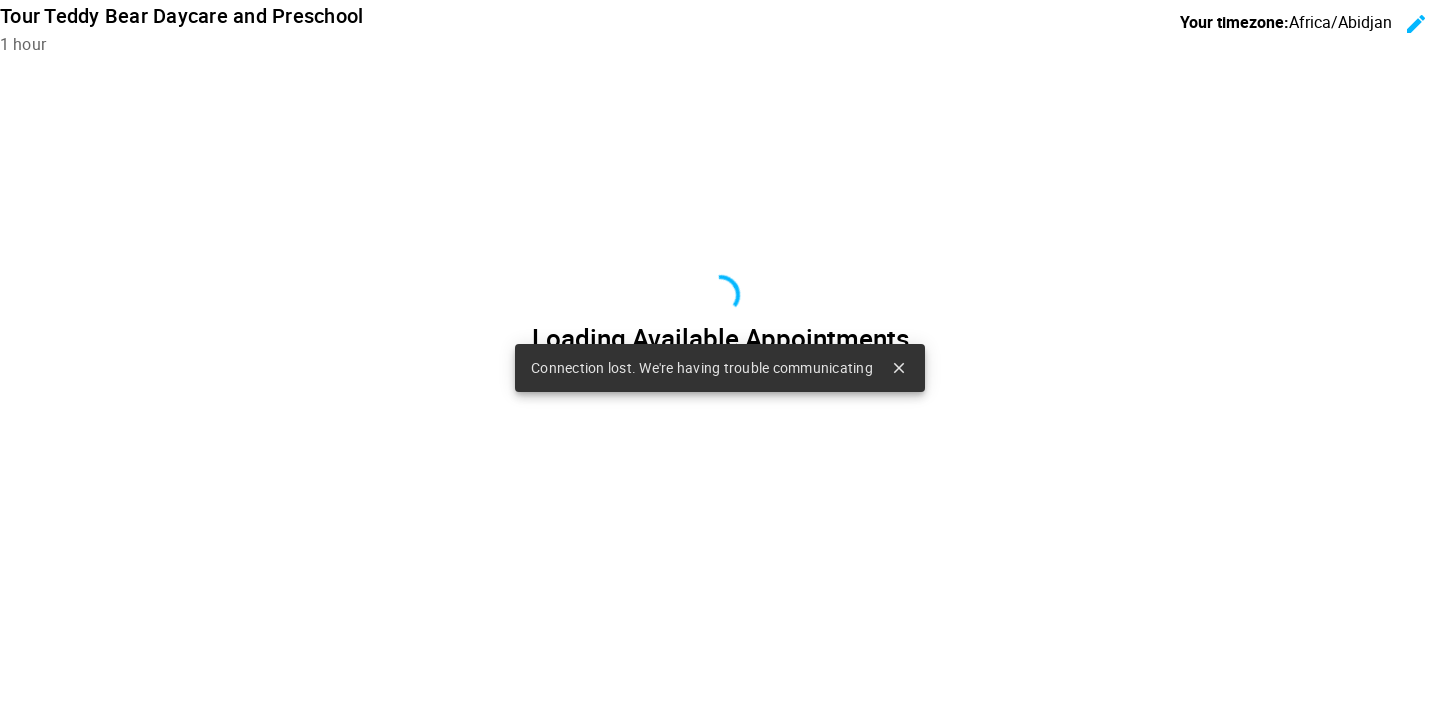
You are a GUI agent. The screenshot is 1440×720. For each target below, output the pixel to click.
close (899, 368)
